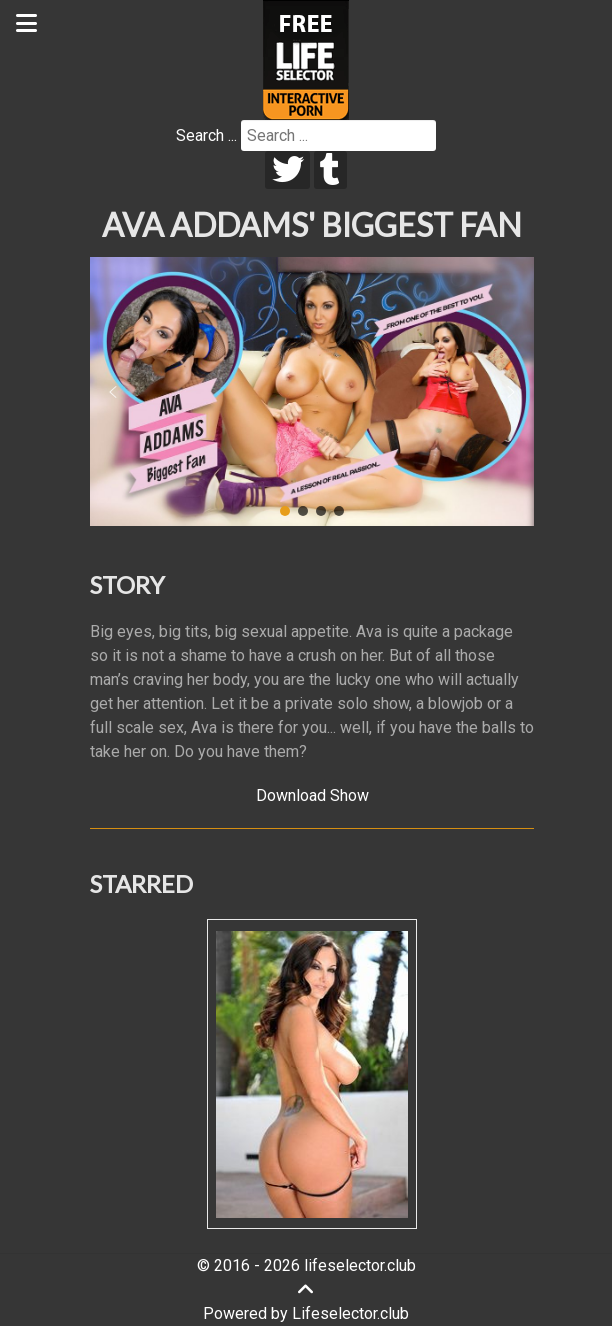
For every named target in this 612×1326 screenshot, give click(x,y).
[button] (113, 392)
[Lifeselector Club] (306, 58)
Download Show (312, 795)
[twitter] (287, 170)
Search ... (206, 135)
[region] (312, 392)
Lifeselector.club (350, 1313)
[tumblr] (330, 170)
